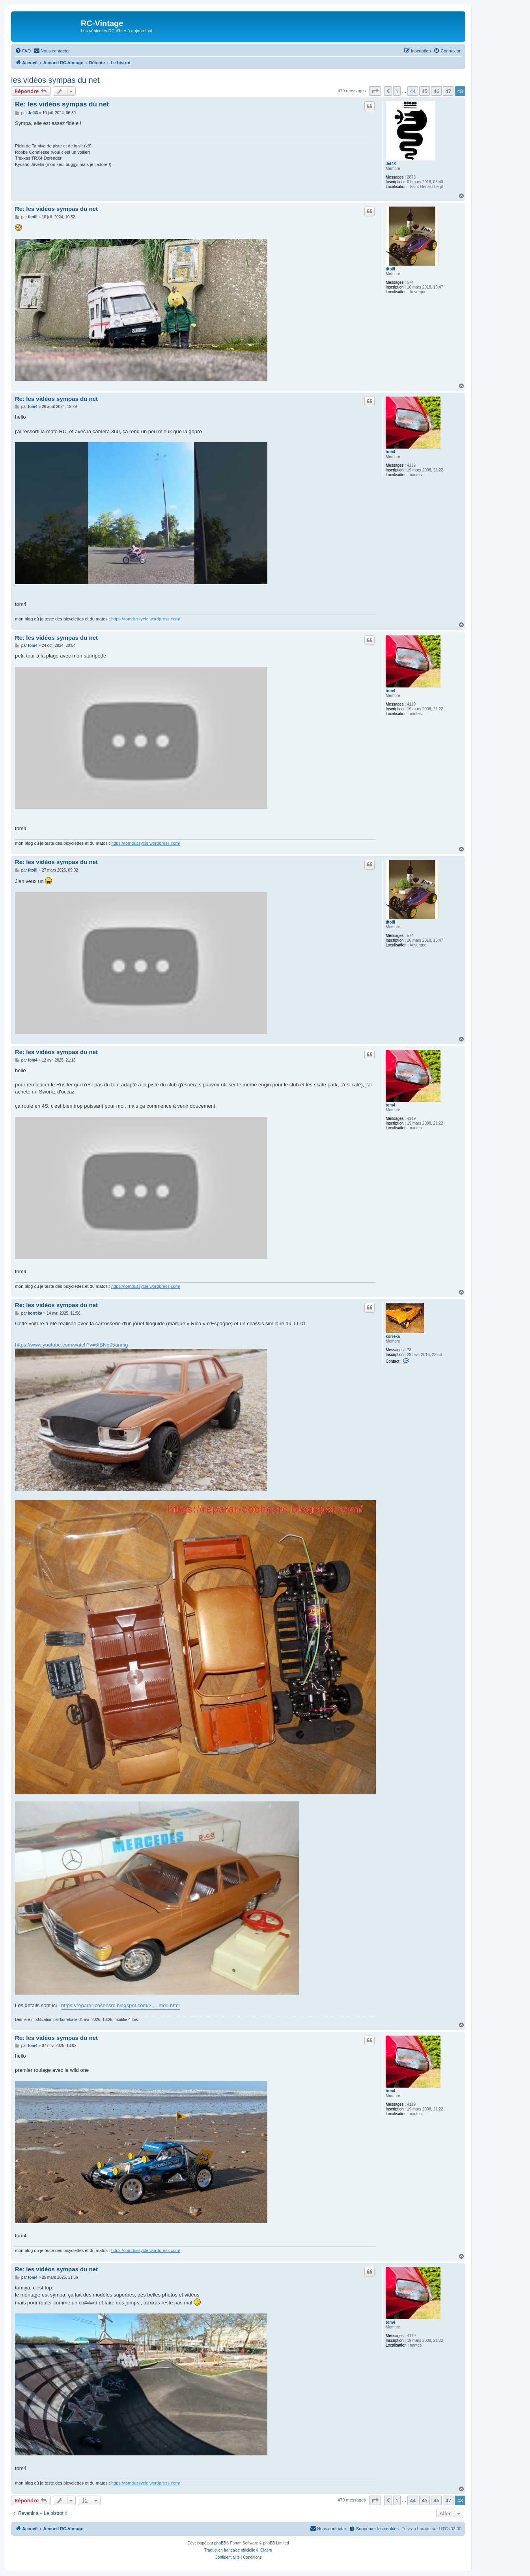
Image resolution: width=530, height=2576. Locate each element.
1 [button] (397, 91)
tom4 (390, 452)
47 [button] (448, 91)
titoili (390, 269)
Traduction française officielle (229, 2550)
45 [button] (424, 91)
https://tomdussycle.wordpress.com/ (145, 619)
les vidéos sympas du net (55, 80)
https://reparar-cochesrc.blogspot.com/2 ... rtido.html (120, 2005)
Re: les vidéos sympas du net (62, 104)
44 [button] (413, 91)
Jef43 (391, 164)
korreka (393, 1336)
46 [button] (436, 91)
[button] (375, 91)
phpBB (220, 2543)
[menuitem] (23, 51)
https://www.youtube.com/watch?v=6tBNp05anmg (71, 1345)
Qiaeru (266, 2550)
